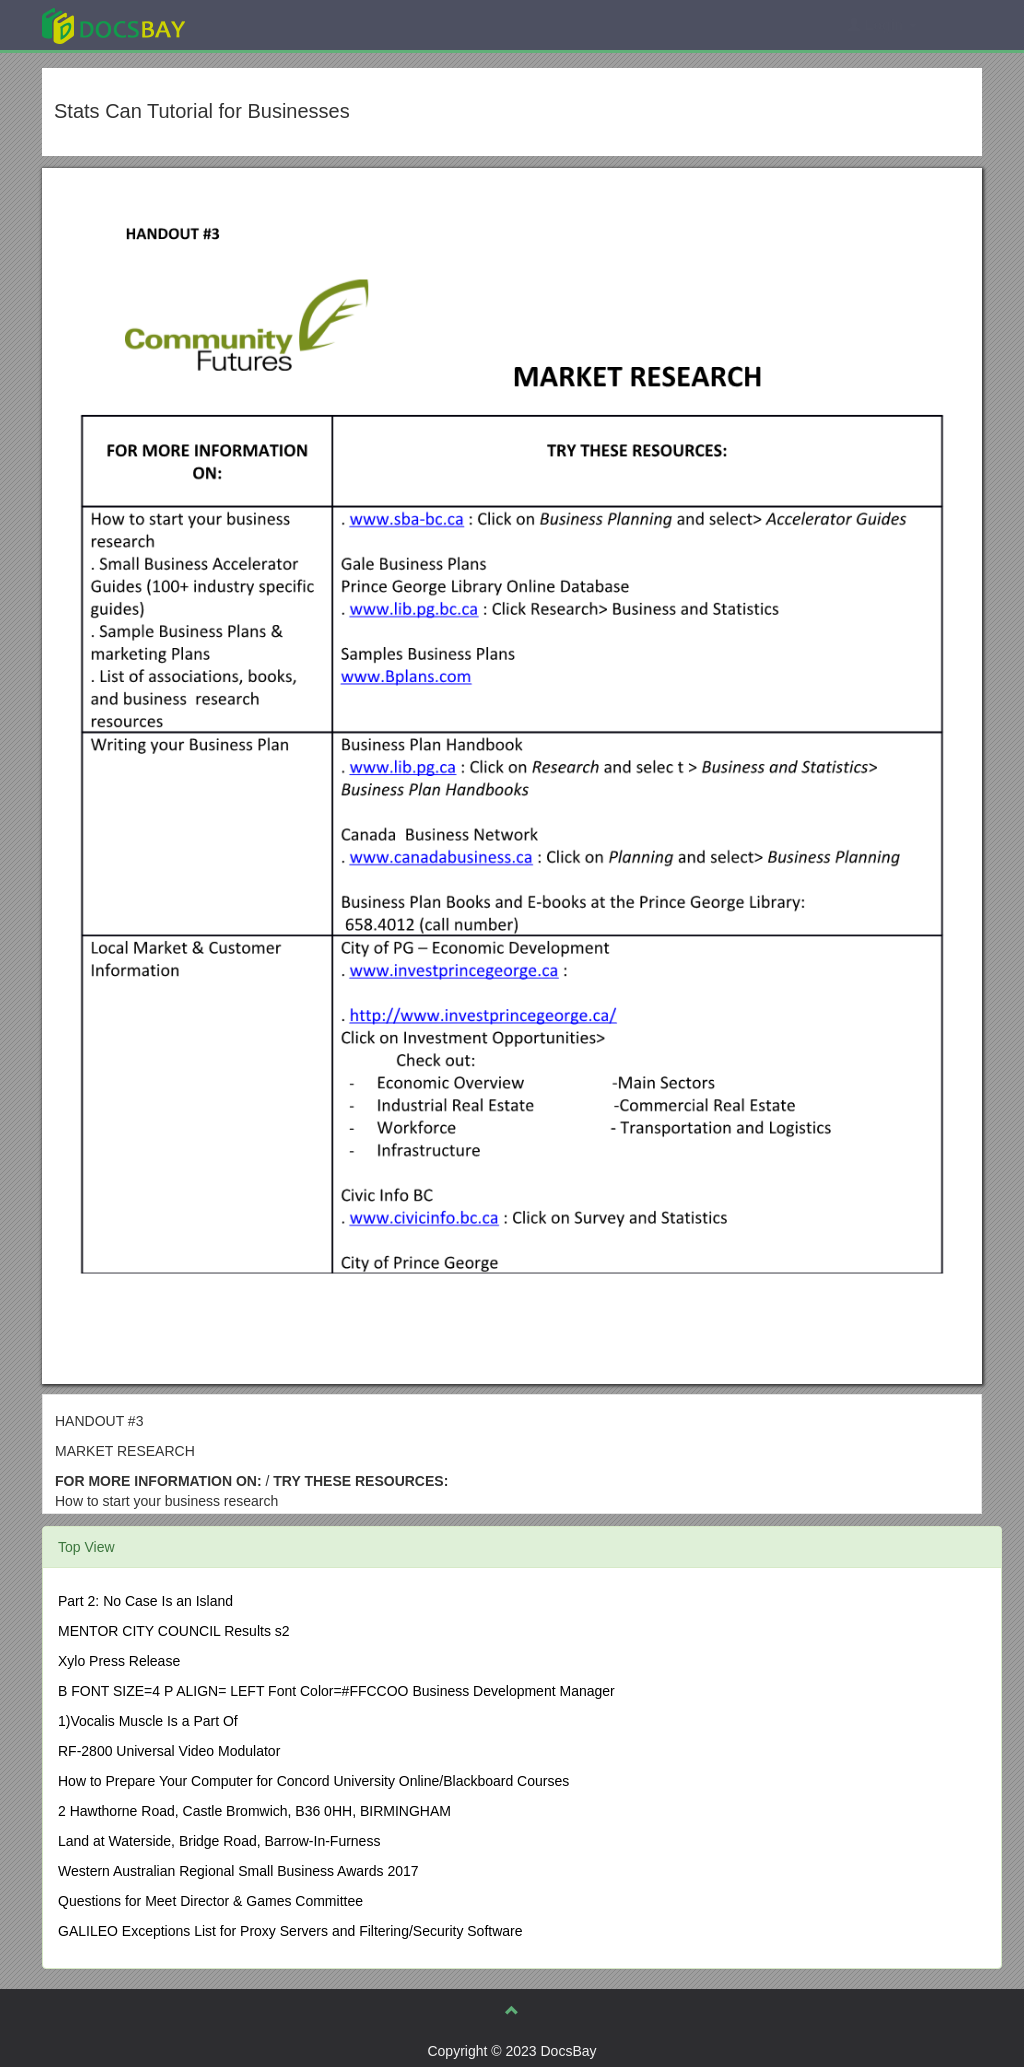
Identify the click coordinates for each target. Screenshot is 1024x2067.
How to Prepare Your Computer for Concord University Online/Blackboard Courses (313, 1781)
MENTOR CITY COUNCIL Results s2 (174, 1631)
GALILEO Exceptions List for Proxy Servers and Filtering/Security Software (290, 1931)
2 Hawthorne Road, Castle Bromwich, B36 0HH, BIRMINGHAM (254, 1811)
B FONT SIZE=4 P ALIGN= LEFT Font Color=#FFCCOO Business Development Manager (336, 1691)
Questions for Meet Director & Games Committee (210, 1901)
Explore (263, 24)
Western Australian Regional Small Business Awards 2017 (238, 1871)
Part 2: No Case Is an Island (145, 1601)
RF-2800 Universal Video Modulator (169, 1751)
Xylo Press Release (119, 1661)
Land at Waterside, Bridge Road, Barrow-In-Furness (219, 1841)
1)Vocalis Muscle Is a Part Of (148, 1721)
